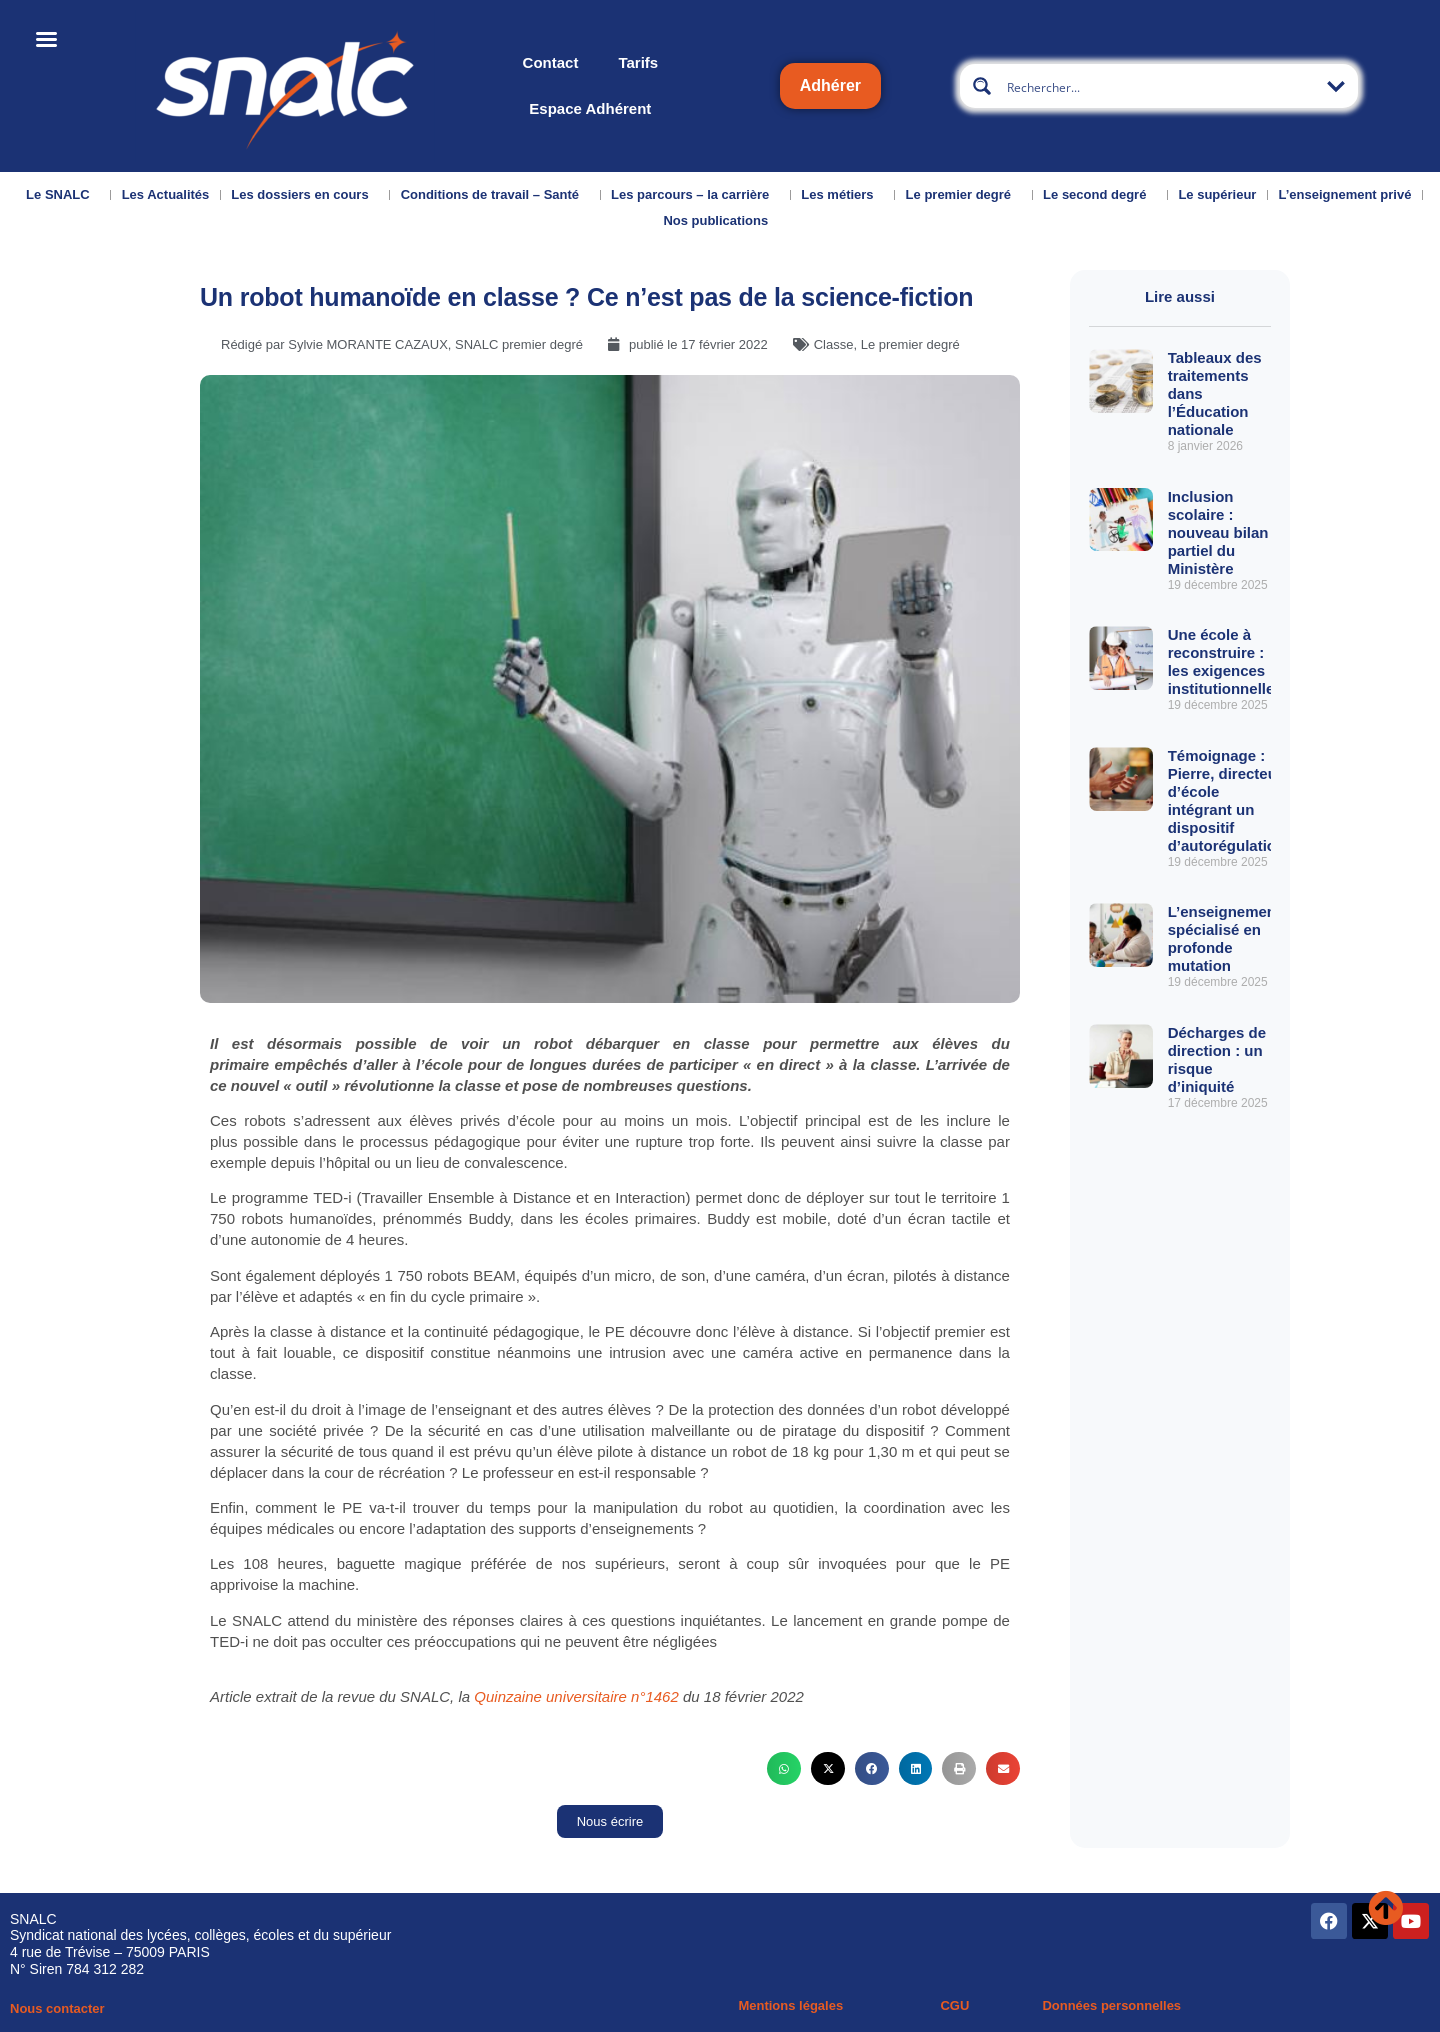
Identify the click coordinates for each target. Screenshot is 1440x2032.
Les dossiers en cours (304, 195)
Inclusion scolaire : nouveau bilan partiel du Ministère (1218, 532)
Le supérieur (1217, 194)
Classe (834, 344)
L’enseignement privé (1344, 194)
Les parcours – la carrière (695, 195)
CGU (954, 2005)
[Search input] (1160, 86)
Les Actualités (166, 194)
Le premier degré (964, 195)
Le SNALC (63, 195)
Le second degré (1099, 195)
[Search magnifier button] (982, 86)
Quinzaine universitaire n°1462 (576, 1696)
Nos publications (720, 221)
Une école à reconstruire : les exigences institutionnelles (1225, 661)
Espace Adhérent (590, 108)
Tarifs (638, 62)
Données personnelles (1111, 2005)
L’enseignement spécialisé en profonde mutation (1224, 938)
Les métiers (842, 195)
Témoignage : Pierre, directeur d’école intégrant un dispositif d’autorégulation (1227, 800)
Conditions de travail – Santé (495, 195)
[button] (784, 1769)
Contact (551, 62)
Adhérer (830, 85)
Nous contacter (57, 2008)
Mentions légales (790, 2005)
